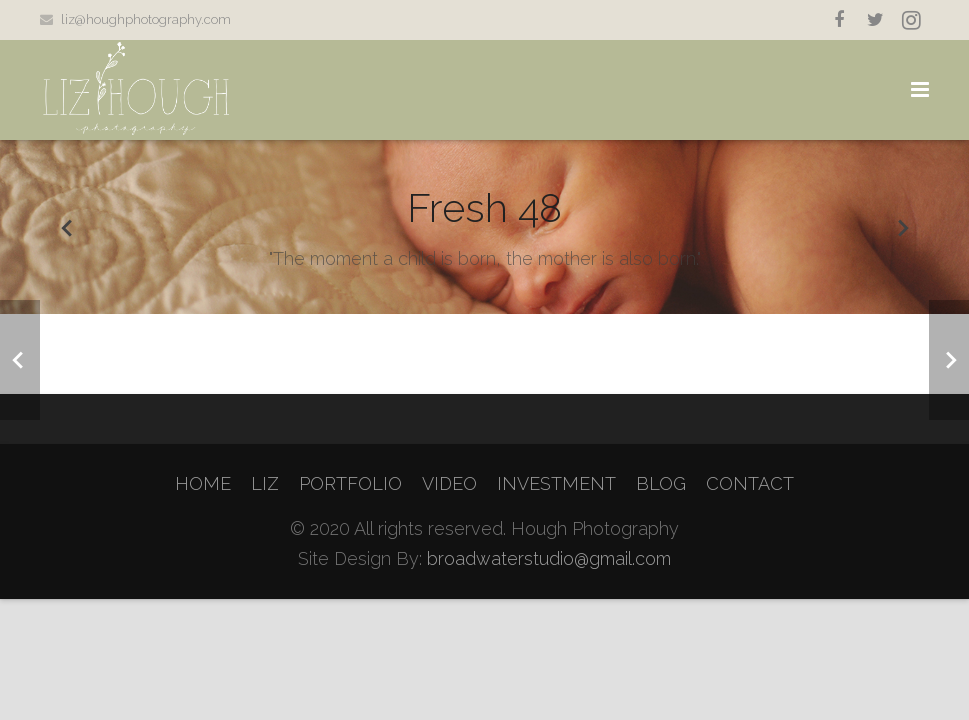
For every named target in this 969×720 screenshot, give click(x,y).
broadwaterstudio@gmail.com (549, 558)
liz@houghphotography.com (146, 19)
